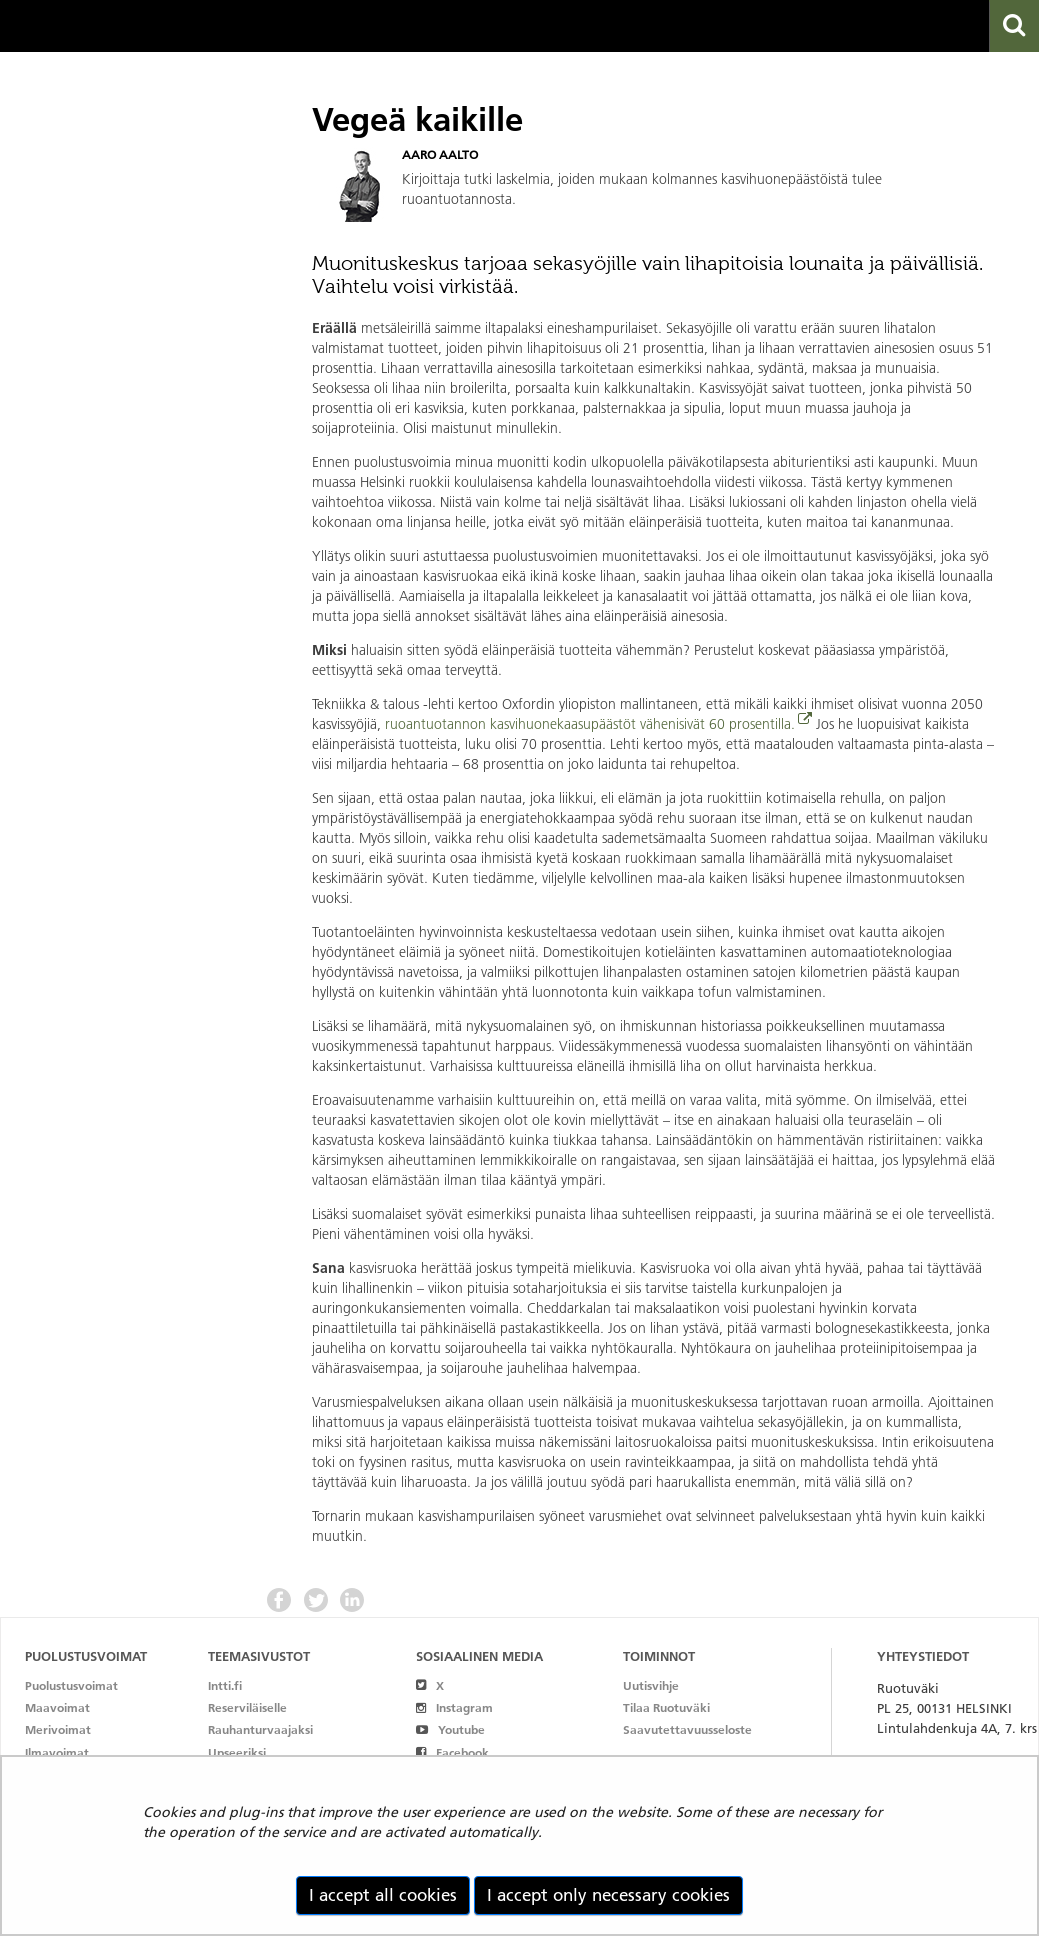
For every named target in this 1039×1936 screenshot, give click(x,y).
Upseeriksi (237, 1752)
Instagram (454, 1707)
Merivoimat (58, 1729)
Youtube (450, 1729)
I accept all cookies (383, 1895)
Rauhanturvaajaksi (260, 1729)
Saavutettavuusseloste (687, 1729)
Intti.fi (225, 1685)
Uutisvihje (651, 1685)
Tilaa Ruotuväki (666, 1707)
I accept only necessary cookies (608, 1895)
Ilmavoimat (57, 1752)
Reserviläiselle (247, 1707)
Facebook (452, 1752)
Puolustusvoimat (71, 1685)
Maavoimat (57, 1707)
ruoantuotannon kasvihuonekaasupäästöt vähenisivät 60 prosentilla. (590, 724)
